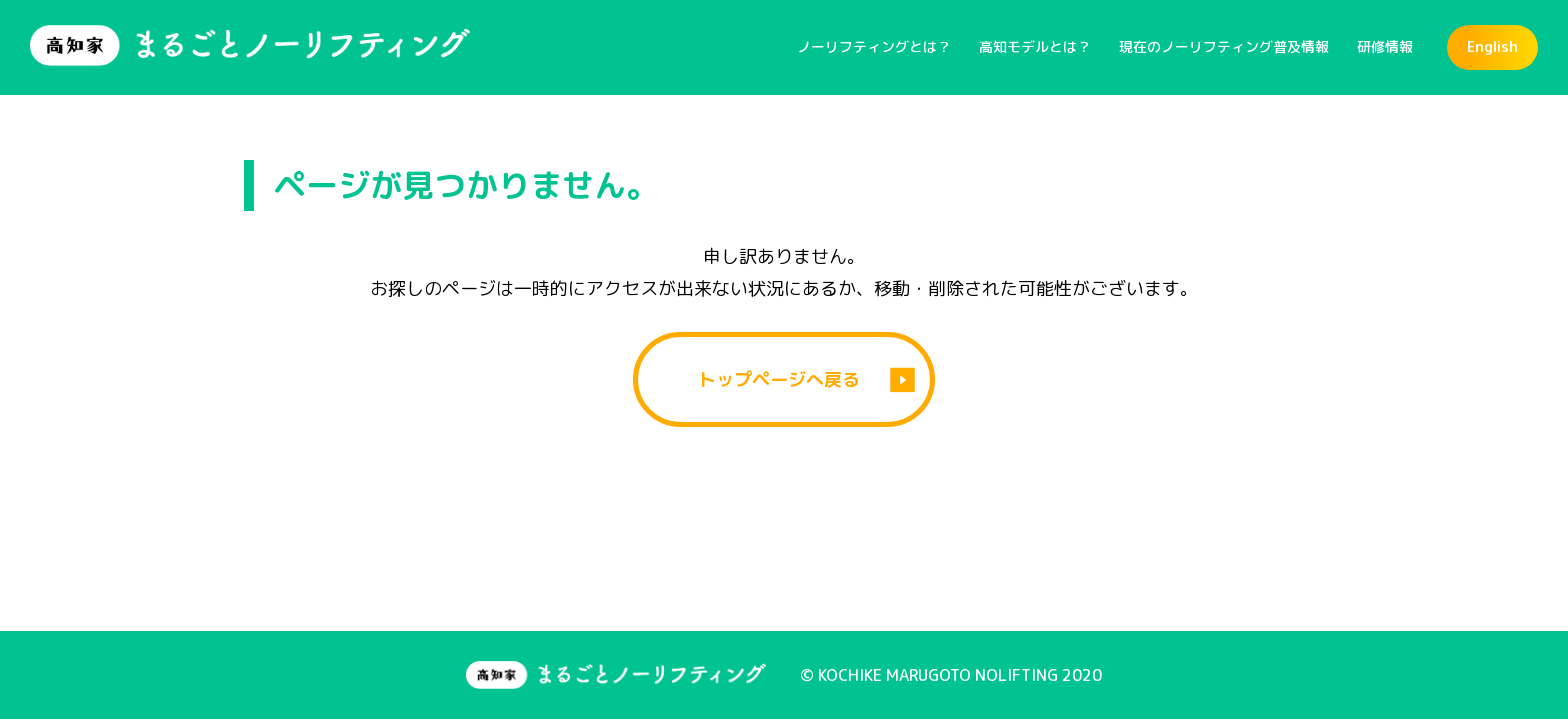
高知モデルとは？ (1035, 46)
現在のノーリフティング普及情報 (1224, 46)
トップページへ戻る (779, 379)
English (1492, 46)
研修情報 (1385, 46)
